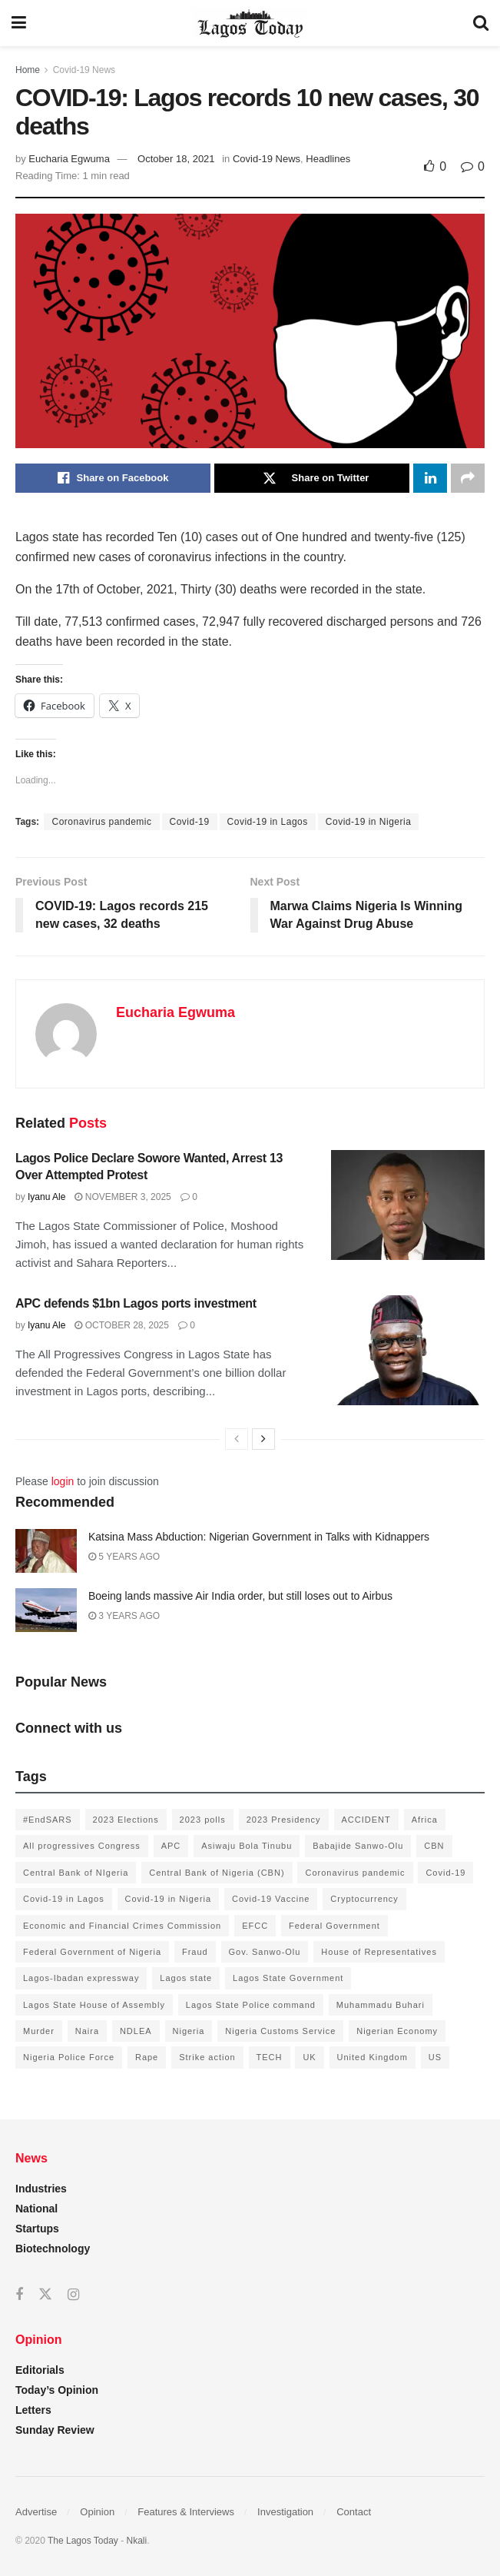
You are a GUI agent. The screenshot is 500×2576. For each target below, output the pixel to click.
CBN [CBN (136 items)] (434, 1845)
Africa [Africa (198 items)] (425, 1819)
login (63, 1481)
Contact (353, 2512)
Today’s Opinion (56, 2390)
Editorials (40, 2370)
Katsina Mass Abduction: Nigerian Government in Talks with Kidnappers (258, 1537)
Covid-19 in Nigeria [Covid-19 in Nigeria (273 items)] (168, 1898)
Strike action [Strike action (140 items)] (207, 2057)
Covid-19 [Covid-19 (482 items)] (445, 1872)
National (36, 2208)
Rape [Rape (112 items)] (146, 2057)
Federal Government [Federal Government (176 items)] (334, 1925)
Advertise (36, 2512)
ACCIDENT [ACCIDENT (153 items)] (366, 1819)
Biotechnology (52, 2248)
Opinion (97, 2512)
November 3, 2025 (123, 1197)
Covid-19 (190, 821)
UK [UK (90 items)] (309, 2057)
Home (27, 70)
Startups (37, 2228)
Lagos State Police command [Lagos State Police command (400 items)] (251, 2004)
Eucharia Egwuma (69, 159)
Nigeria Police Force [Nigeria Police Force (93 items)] (68, 2057)
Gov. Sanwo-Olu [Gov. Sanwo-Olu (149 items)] (265, 1951)
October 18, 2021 (175, 159)
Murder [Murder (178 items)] (39, 2031)
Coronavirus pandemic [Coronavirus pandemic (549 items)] (355, 1872)
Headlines (328, 159)
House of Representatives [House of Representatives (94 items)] (379, 1951)
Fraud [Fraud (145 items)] (195, 1951)
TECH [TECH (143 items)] (270, 2057)
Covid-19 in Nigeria (369, 821)
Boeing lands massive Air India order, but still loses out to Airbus (240, 1596)
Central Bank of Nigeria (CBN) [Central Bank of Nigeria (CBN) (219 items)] (216, 1872)
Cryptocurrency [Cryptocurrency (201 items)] (364, 1898)
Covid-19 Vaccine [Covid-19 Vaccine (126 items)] (271, 1898)
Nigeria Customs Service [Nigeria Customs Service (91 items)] (280, 2031)
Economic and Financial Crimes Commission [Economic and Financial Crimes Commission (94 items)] (122, 1925)
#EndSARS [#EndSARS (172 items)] (47, 1819)
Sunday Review (54, 2430)
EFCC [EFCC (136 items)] (255, 1925)
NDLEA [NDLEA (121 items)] (136, 2031)
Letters (33, 2410)
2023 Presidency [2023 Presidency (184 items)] (284, 1819)
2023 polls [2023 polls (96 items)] (203, 1819)
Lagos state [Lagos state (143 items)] (186, 1978)
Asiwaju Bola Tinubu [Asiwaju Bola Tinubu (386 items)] (246, 1845)
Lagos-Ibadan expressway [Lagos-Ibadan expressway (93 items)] (81, 1978)
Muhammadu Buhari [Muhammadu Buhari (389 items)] (380, 2004)
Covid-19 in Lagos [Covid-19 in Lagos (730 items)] (63, 1898)
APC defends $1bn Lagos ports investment (136, 1303)
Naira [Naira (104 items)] (87, 2031)
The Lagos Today (83, 2540)
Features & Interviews (185, 2512)
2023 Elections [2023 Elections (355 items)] (126, 1819)
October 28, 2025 (122, 1325)
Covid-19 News (84, 70)
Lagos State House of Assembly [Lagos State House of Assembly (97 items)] (94, 2004)
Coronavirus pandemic (101, 821)
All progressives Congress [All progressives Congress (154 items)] (82, 1845)
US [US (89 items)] (435, 2057)
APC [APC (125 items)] (171, 1845)
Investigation (285, 2512)
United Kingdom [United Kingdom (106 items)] (372, 2057)
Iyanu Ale (46, 1197)
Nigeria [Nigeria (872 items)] (189, 2031)
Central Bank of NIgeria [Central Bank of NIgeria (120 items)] (75, 1872)
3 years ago (124, 1615)
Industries (41, 2188)
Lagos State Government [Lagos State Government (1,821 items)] (288, 1978)
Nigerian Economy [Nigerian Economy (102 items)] (397, 2031)
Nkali (137, 2540)
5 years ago (124, 1556)
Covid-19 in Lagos (267, 821)
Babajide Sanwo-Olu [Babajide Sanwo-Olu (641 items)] (358, 1845)
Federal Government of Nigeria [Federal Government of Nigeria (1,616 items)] (92, 1951)
